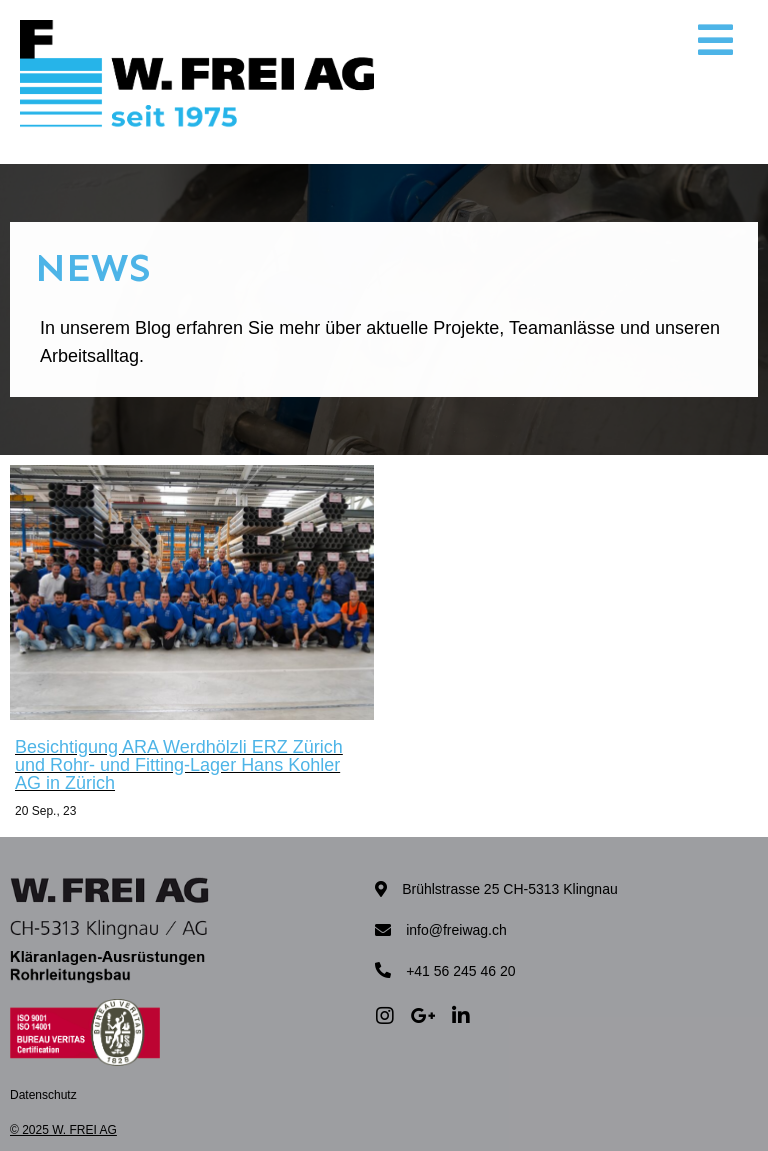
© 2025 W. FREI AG (63, 1130)
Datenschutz (43, 1095)
